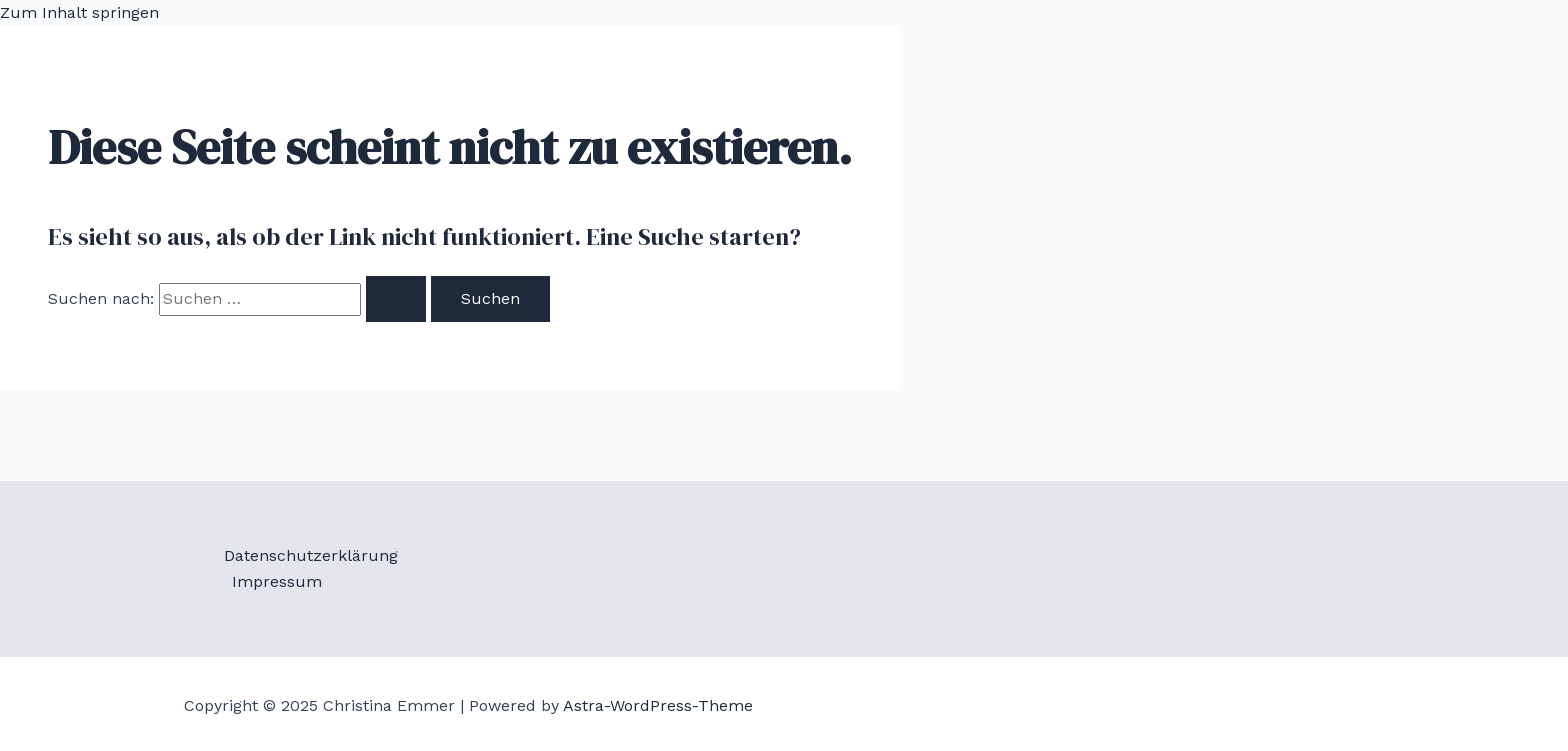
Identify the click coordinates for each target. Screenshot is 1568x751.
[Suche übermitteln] (396, 299)
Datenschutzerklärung (311, 555)
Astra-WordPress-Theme (658, 705)
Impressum (277, 581)
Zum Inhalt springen (79, 12)
